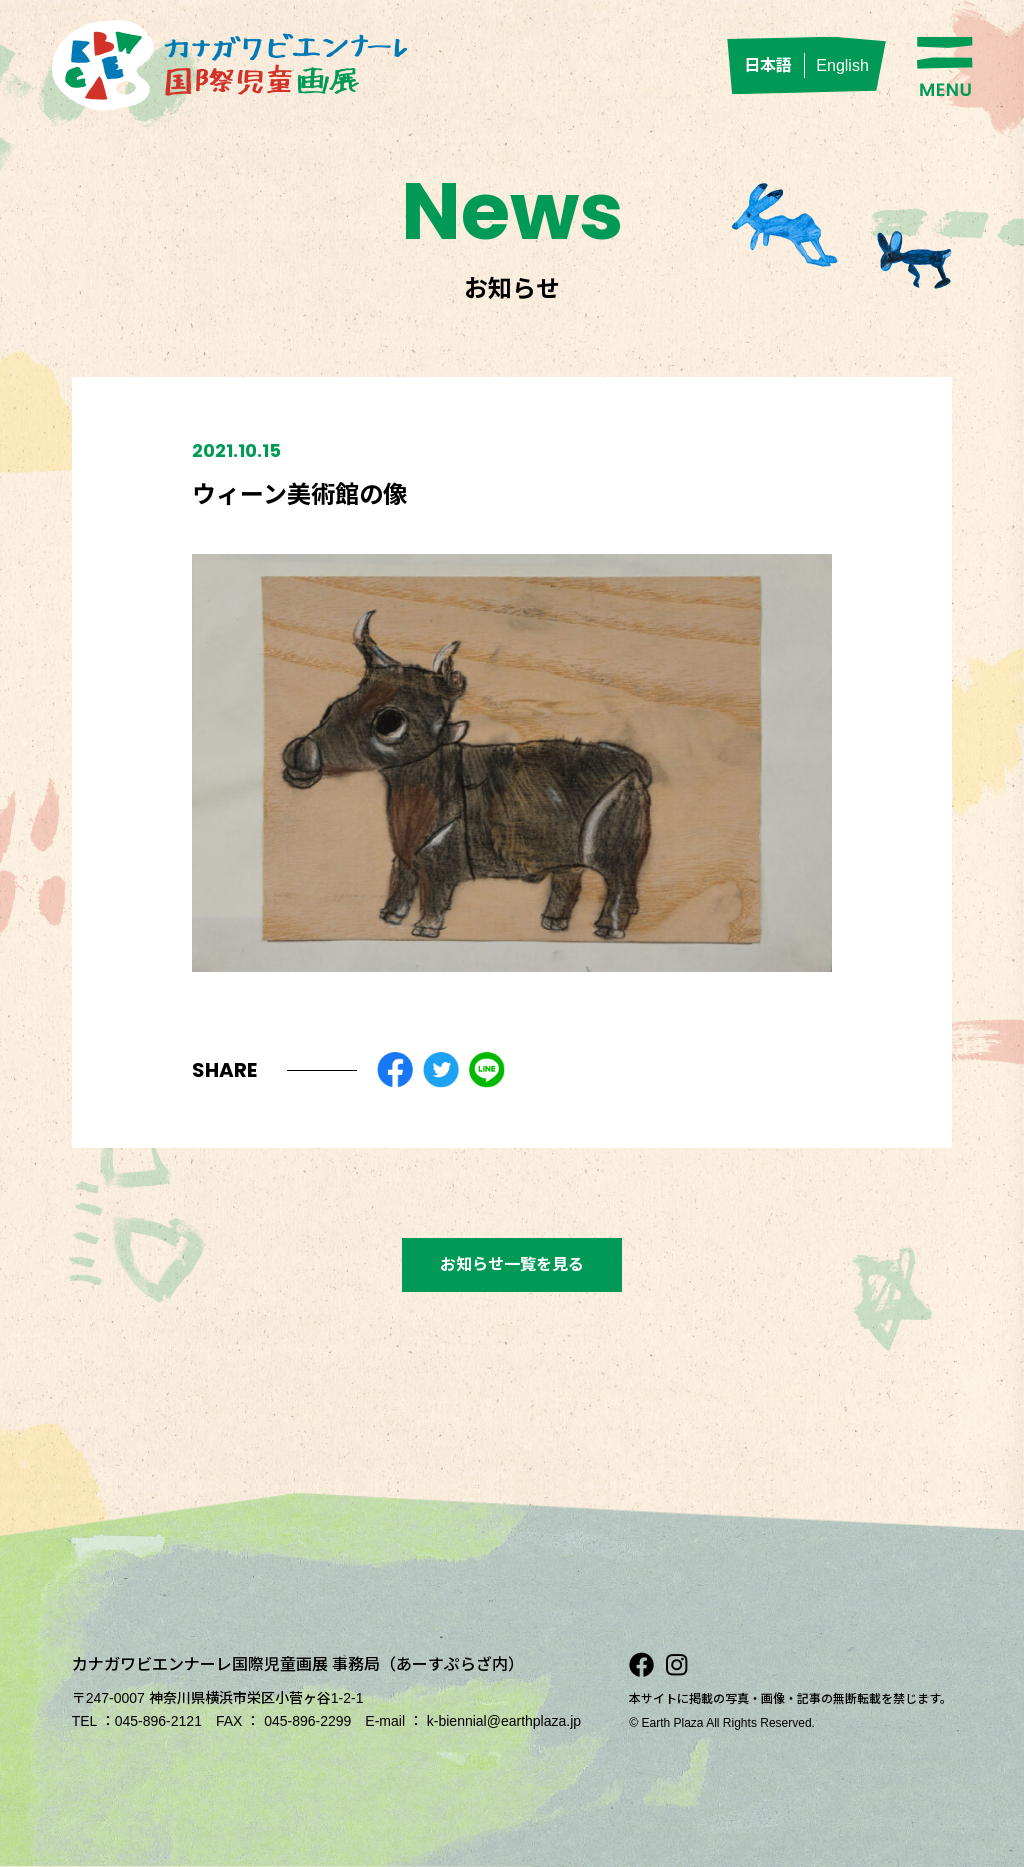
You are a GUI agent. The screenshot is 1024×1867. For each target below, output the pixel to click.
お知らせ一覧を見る (512, 1264)
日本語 (768, 65)
